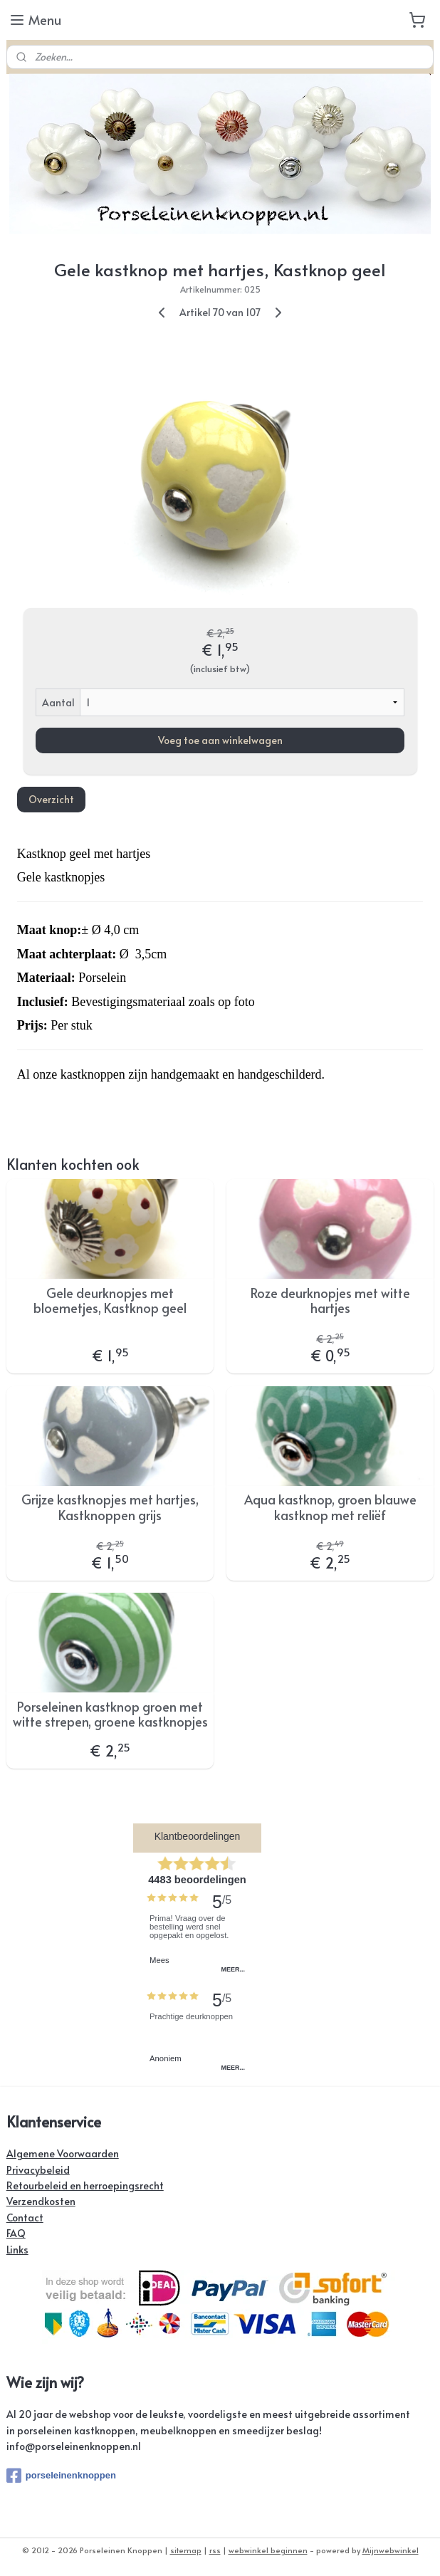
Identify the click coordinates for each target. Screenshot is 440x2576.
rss (215, 2550)
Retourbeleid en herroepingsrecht (85, 2185)
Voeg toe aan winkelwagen (220, 740)
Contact (24, 2217)
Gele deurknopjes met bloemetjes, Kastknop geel (110, 1300)
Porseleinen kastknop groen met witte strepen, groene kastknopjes (110, 1714)
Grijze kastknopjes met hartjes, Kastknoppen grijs (110, 1507)
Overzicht (51, 799)
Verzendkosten (40, 2201)
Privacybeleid (38, 2170)
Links (17, 2249)
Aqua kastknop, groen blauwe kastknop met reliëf (330, 1507)
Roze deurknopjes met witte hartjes (330, 1300)
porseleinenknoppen (61, 2475)
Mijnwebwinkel (390, 2550)
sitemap (185, 2550)
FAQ (16, 2233)
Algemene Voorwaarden (62, 2153)
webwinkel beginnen (268, 2550)
